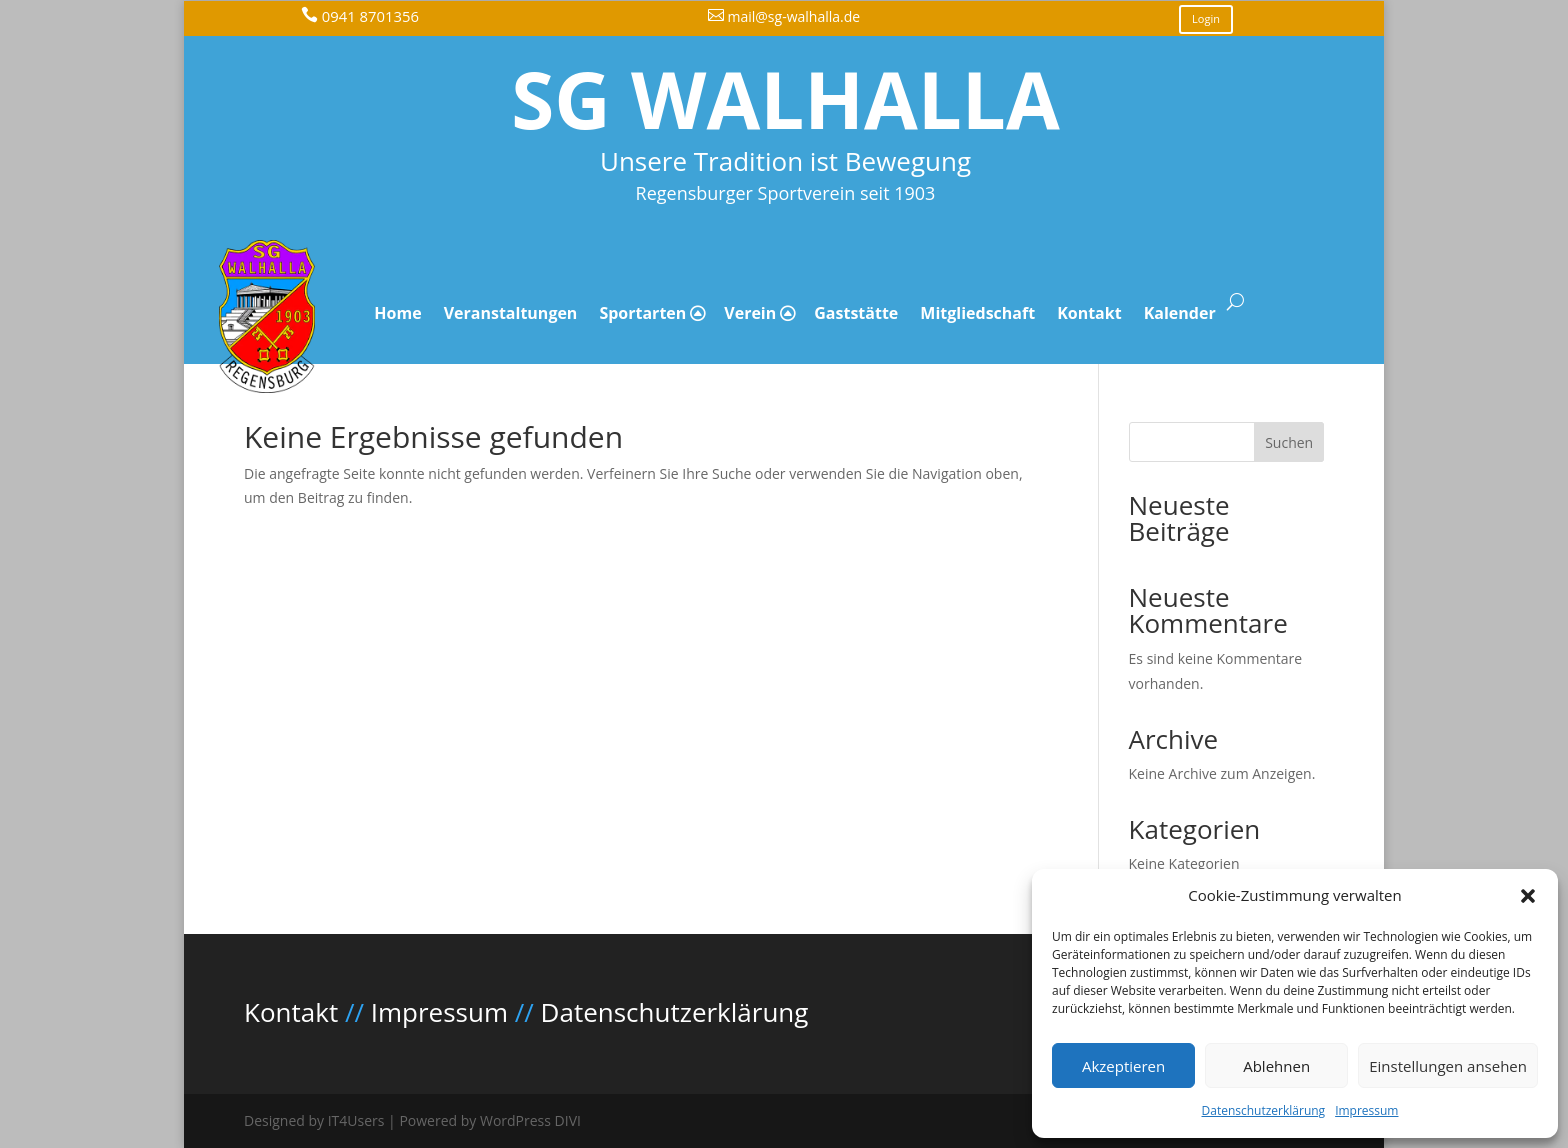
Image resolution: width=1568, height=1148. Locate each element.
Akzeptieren (1123, 1066)
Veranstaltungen (511, 313)
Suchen (1289, 442)
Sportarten (642, 313)
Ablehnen (1276, 1066)
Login (1206, 18)
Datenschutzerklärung (1264, 1110)
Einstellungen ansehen (1448, 1066)
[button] (1528, 896)
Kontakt (1089, 313)
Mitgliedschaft (977, 313)
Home (397, 313)
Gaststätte (856, 313)
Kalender (1180, 313)
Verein (750, 313)
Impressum (1366, 1110)
